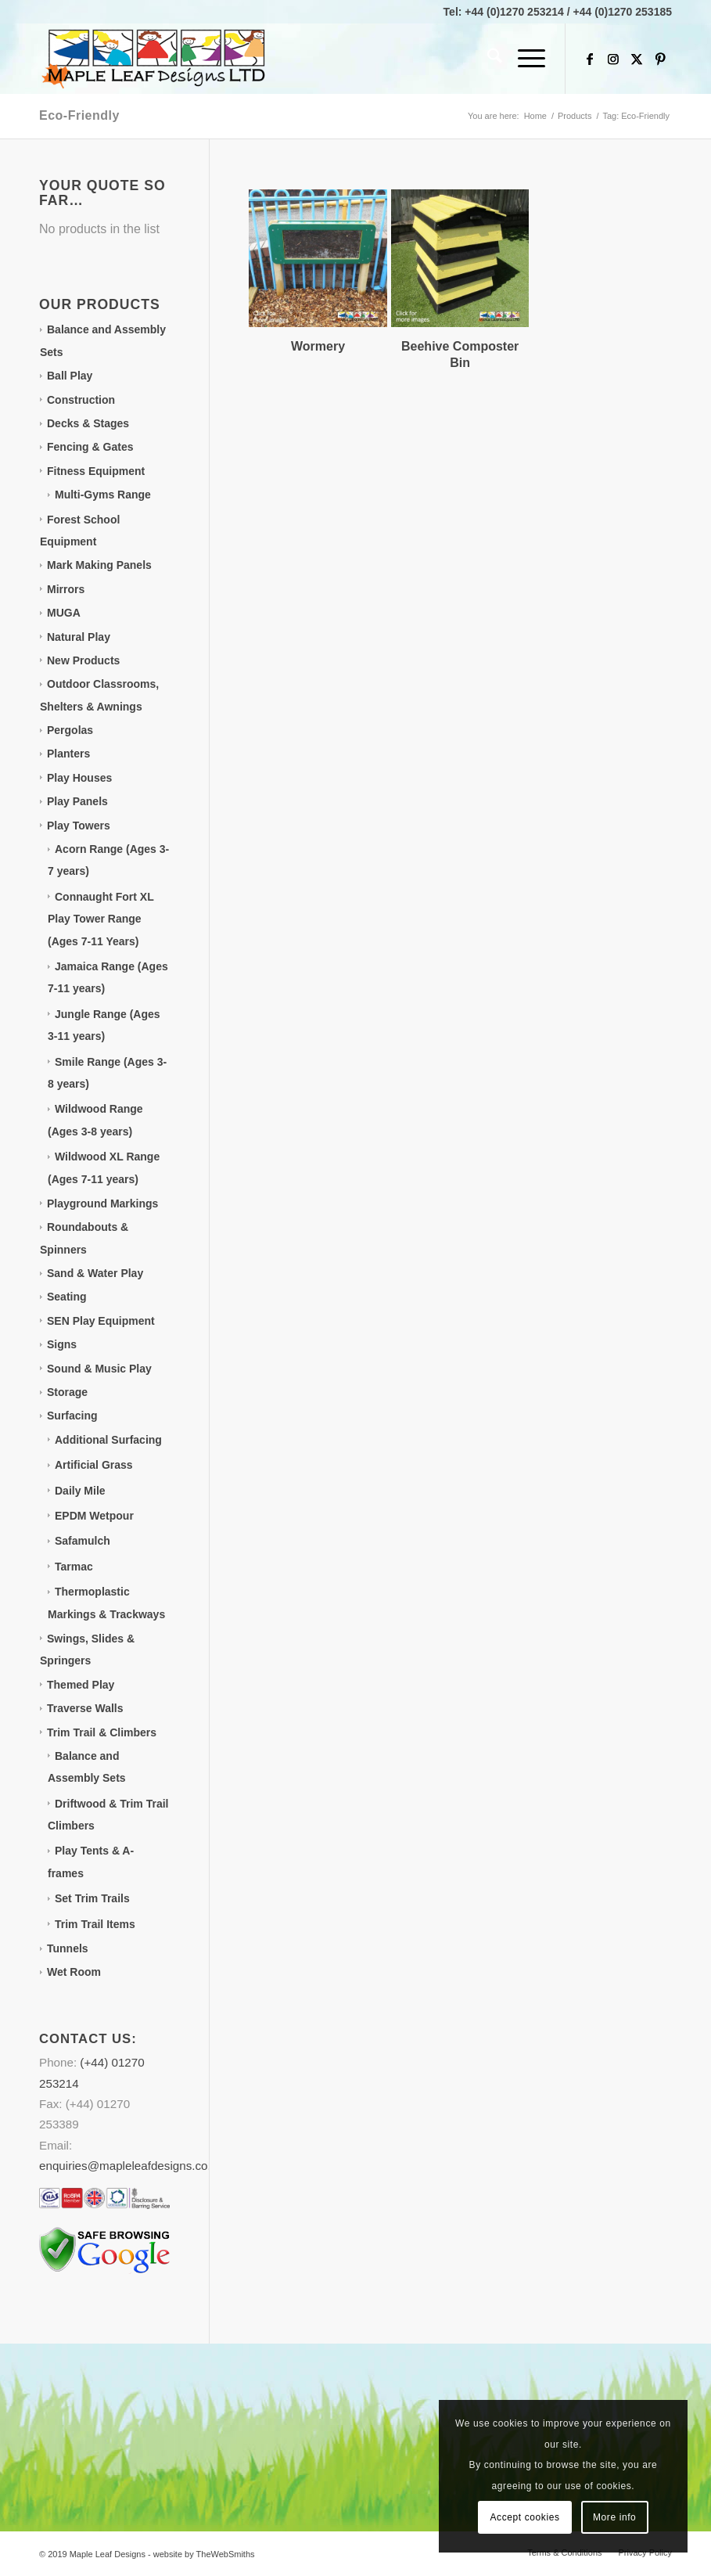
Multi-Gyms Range (103, 494)
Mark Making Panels (99, 565)
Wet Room (74, 1972)
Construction (81, 400)
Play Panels (77, 801)
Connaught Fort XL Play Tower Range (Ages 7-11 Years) (101, 919)
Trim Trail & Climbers (101, 1732)
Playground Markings (102, 1203)
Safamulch (82, 1540)
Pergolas (70, 730)
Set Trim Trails (92, 1898)
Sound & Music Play (99, 1368)
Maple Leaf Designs (107, 2554)
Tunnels (67, 1948)
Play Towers (78, 825)
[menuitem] (487, 58)
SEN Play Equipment (101, 1321)
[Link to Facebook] (589, 58)
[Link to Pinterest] (660, 58)
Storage (67, 1392)
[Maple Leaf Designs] (156, 58)
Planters (68, 753)
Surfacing (72, 1415)
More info (614, 2517)
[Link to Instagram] (613, 58)
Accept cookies (524, 2517)
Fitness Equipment (96, 471)
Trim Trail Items (95, 1924)
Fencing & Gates (90, 447)
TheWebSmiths (225, 2554)
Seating (67, 1296)
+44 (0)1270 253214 (514, 11)
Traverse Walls (85, 1708)
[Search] (487, 58)
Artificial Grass (94, 1465)
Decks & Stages (88, 423)
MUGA (64, 612)
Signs (62, 1344)
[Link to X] (636, 58)
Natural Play (78, 637)
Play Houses (79, 778)
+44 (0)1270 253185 (623, 11)
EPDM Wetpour (94, 1515)
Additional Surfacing (108, 1440)
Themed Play (80, 1684)
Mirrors (65, 589)
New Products (83, 660)
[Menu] (523, 58)
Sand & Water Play (95, 1273)
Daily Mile (80, 1490)
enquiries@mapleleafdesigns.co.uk (131, 2165)
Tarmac (74, 1566)
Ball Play (69, 375)
